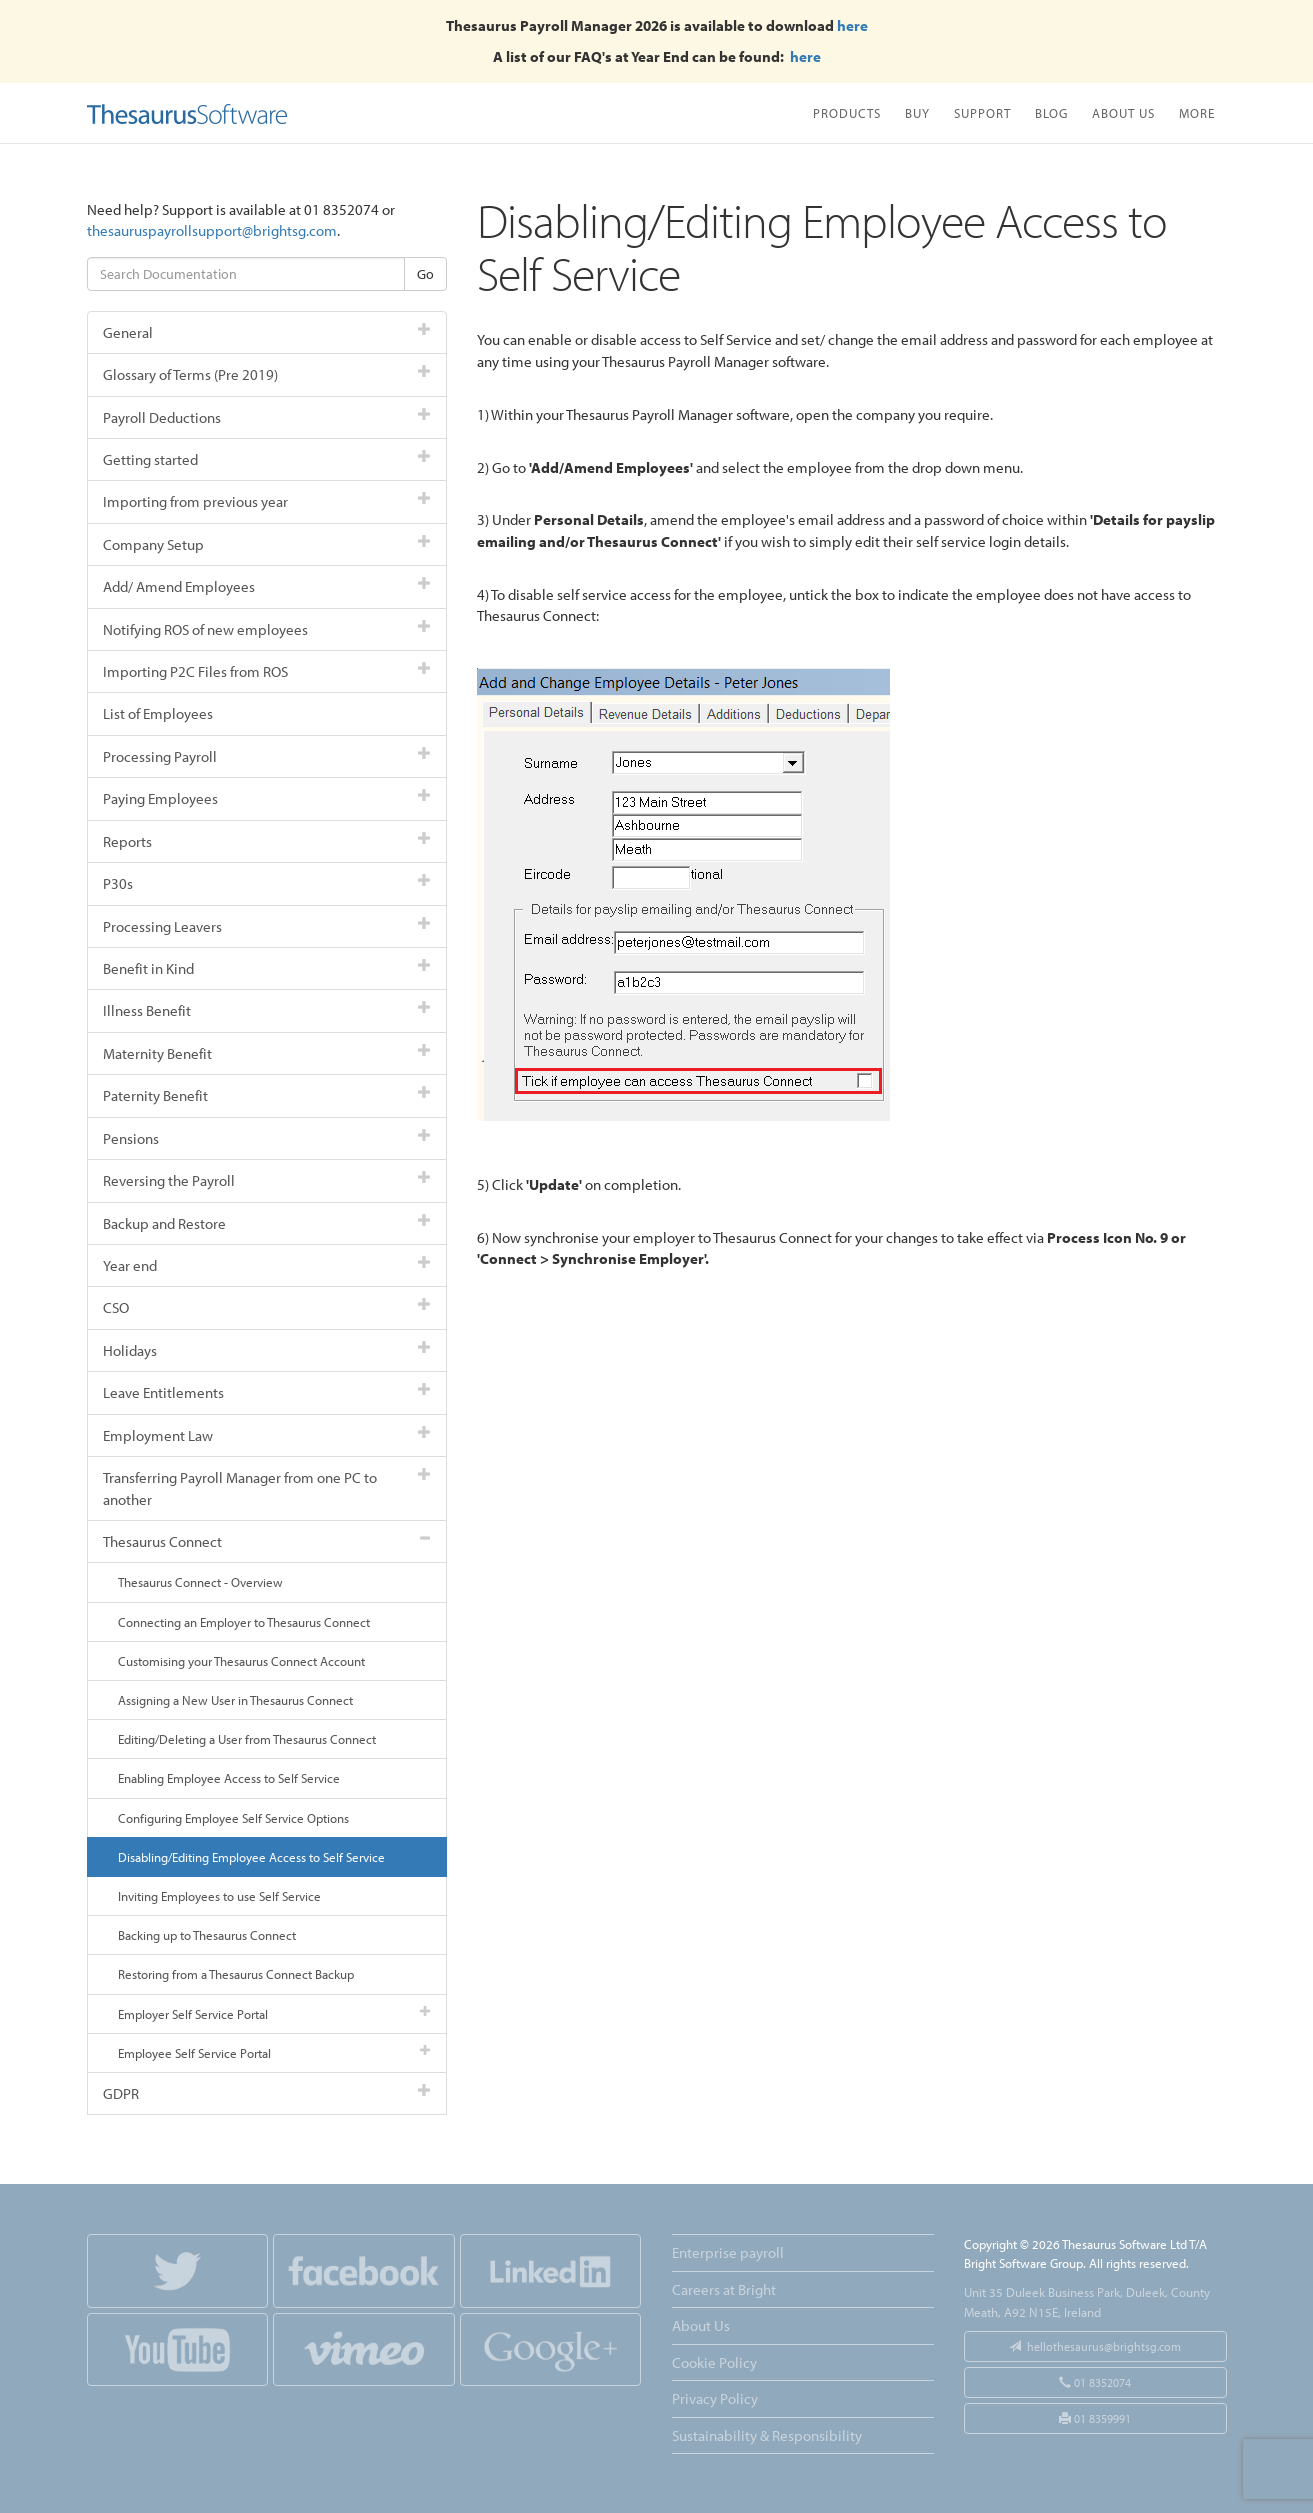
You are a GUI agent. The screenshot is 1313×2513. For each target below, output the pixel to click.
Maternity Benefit (267, 1053)
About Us (1123, 112)
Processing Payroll (267, 756)
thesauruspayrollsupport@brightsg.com (212, 230)
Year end (267, 1265)
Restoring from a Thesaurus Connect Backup (236, 1974)
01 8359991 (1095, 2418)
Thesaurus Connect (267, 1541)
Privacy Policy (715, 2398)
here (852, 25)
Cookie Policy (714, 2362)
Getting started (267, 459)
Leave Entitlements (267, 1392)
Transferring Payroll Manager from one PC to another (267, 1488)
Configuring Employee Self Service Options (233, 1818)
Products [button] (847, 112)
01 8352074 (1095, 2382)
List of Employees (158, 713)
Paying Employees (267, 798)
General (267, 332)
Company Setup (267, 544)
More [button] (1197, 112)
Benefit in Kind (267, 968)
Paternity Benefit (267, 1095)
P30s (267, 883)
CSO (267, 1307)
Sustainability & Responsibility (767, 2435)
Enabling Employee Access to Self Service (229, 1778)
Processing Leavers (267, 926)
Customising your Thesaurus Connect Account (241, 1661)
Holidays (267, 1350)
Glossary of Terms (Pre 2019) (267, 374)
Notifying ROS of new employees (267, 629)
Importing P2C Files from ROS (267, 671)
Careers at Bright (724, 2289)
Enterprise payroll (728, 2252)
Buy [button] (917, 112)
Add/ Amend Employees (267, 586)
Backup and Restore (267, 1223)
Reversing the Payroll (267, 1180)
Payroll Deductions (267, 417)
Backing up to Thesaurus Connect (207, 1935)
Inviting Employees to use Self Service (219, 1896)
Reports (267, 841)
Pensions (267, 1138)
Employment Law (267, 1435)
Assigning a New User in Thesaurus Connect (235, 1700)
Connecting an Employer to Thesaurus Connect (244, 1622)
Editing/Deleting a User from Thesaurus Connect (247, 1739)
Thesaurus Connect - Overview (200, 1582)
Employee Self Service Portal (274, 2053)
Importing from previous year (267, 501)
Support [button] (982, 112)
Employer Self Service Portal (274, 2014)
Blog (1051, 112)
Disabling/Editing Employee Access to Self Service (251, 1857)
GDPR (267, 2093)
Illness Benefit (267, 1010)
